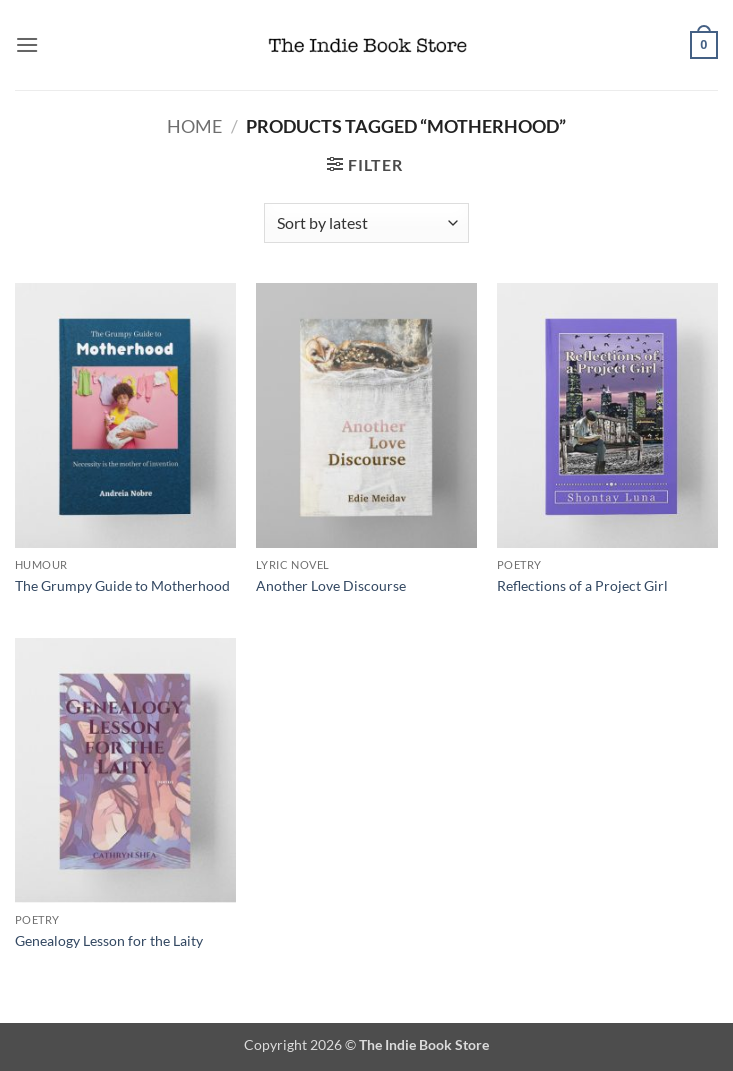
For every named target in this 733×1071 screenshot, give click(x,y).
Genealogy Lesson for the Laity (109, 940)
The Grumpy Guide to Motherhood (122, 585)
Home (194, 126)
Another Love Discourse (331, 585)
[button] (27, 44)
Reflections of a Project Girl (582, 585)
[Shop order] (366, 223)
